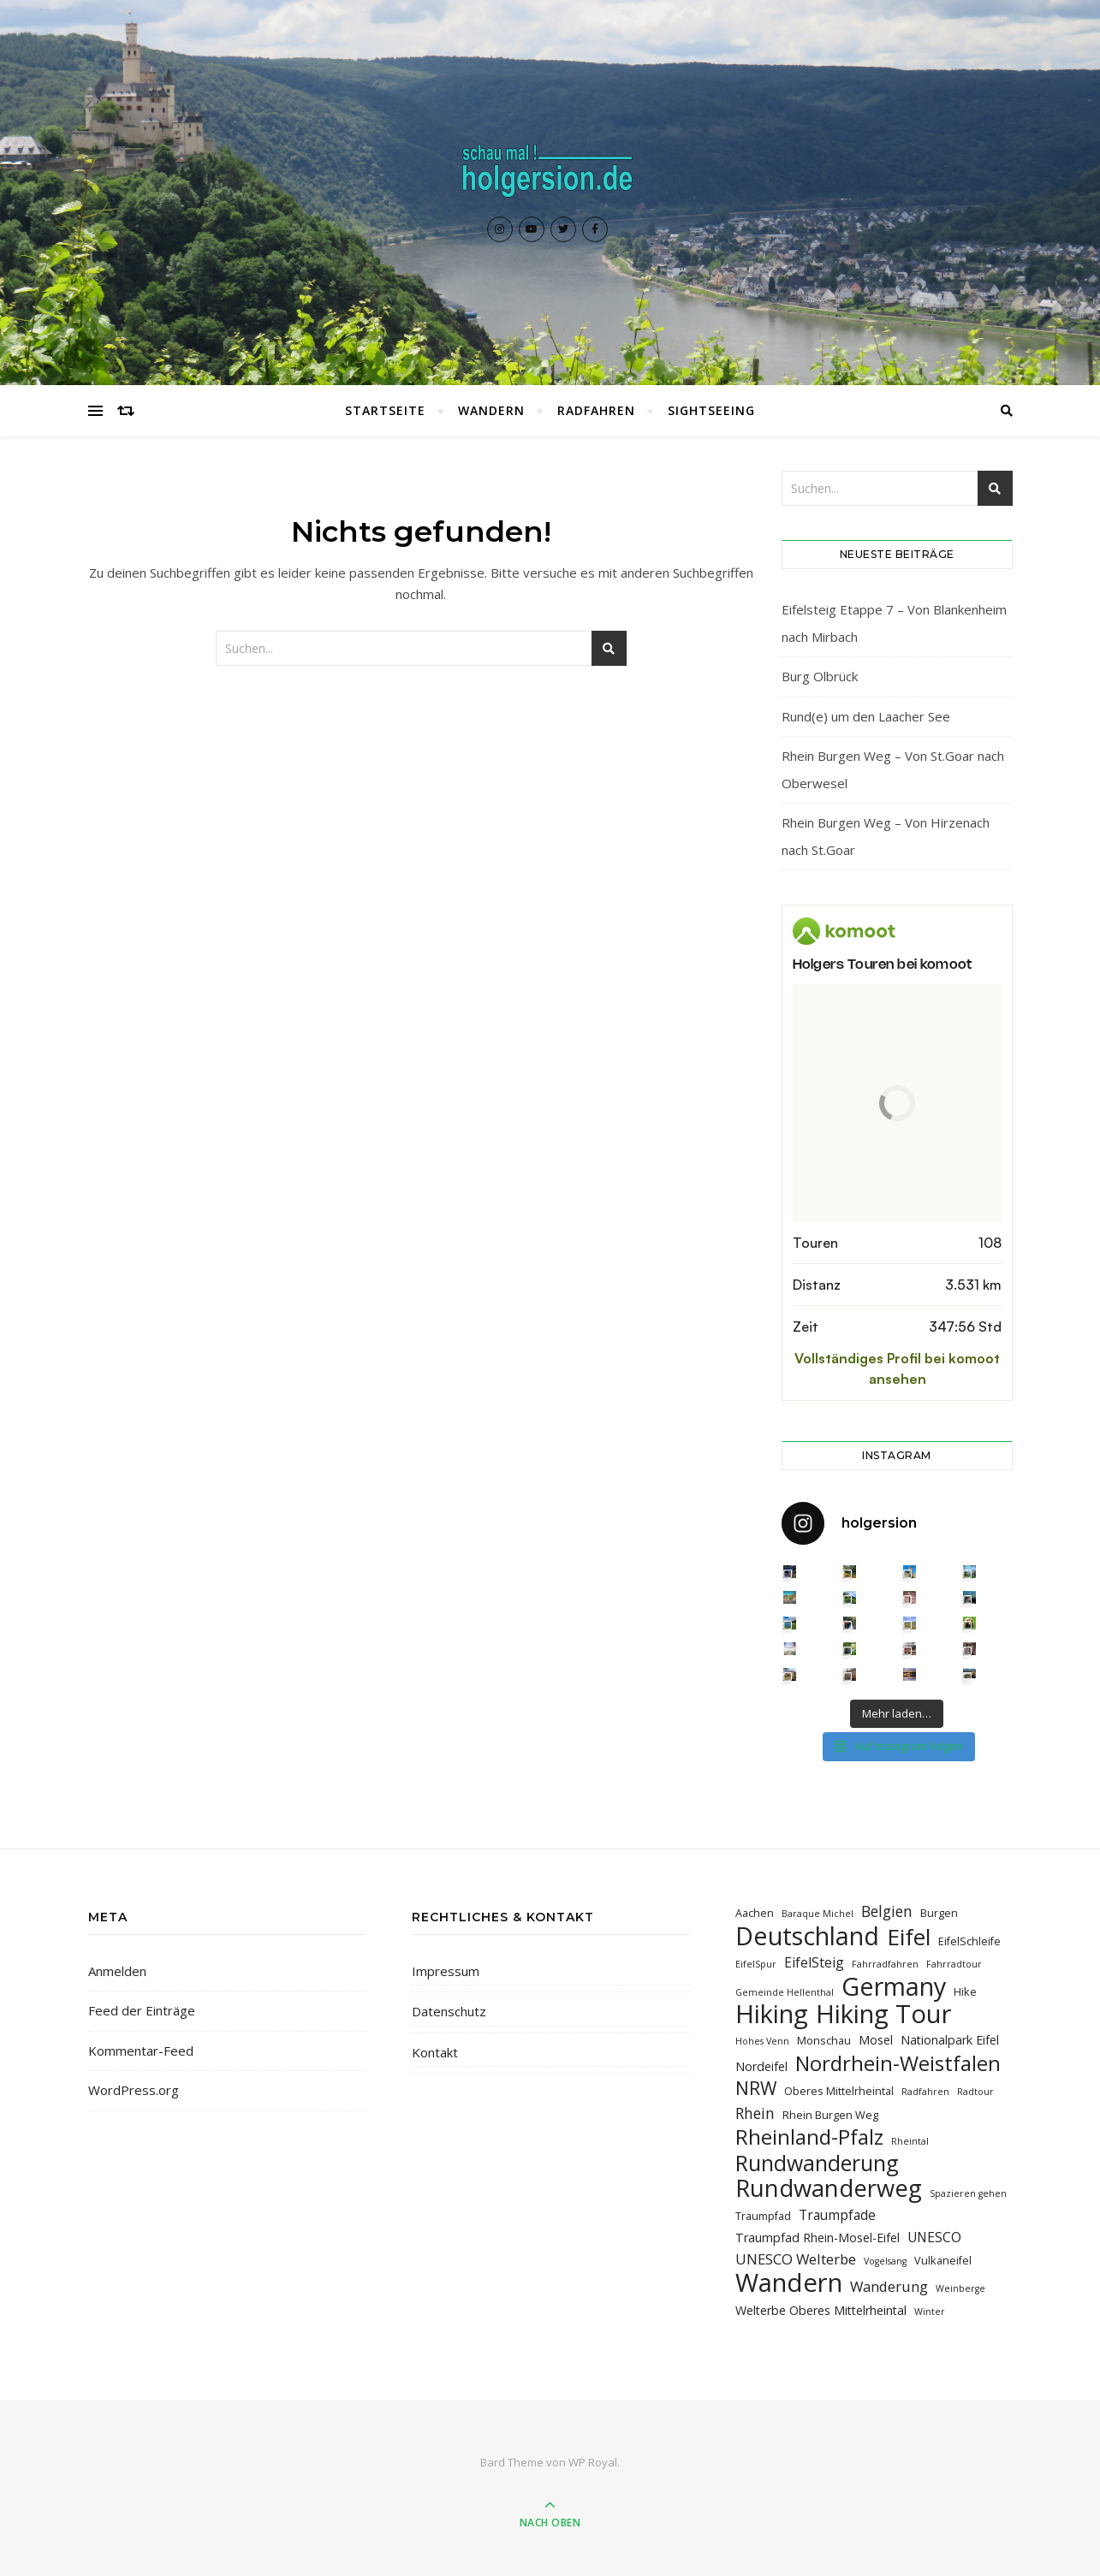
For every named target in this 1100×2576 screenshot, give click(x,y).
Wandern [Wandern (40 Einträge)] (788, 2283)
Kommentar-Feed (140, 2050)
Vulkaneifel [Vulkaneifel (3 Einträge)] (943, 2260)
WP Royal (592, 2462)
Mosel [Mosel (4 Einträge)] (876, 2040)
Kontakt (435, 2052)
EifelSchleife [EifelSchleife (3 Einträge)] (969, 1941)
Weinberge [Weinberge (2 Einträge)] (960, 2288)
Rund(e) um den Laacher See (866, 716)
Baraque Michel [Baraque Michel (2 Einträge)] (817, 1914)
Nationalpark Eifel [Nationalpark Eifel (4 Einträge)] (950, 2040)
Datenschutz (449, 2011)
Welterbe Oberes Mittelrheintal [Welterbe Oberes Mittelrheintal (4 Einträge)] (821, 2310)
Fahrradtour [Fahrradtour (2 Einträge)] (954, 1964)
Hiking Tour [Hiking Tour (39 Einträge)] (884, 2014)
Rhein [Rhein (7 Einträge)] (755, 2113)
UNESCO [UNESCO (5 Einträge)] (934, 2237)
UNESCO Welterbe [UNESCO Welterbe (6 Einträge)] (795, 2259)
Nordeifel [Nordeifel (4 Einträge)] (761, 2066)
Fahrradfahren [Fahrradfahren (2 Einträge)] (885, 1964)
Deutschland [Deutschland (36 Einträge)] (807, 1935)
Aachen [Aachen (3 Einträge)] (754, 1912)
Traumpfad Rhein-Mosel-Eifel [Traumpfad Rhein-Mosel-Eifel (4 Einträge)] (817, 2237)
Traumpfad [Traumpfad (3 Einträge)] (763, 2215)
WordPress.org (133, 2089)
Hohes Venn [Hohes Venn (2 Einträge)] (762, 2041)
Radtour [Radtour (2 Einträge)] (975, 2092)
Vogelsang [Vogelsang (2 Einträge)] (885, 2261)
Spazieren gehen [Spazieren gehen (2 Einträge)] (968, 2193)
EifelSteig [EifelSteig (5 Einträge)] (814, 1962)
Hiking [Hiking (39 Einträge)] (771, 2014)
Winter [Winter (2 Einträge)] (929, 2312)
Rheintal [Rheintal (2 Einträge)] (910, 2141)
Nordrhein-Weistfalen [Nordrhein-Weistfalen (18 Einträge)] (898, 2063)
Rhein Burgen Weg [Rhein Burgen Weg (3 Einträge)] (830, 2114)
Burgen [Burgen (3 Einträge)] (939, 1912)
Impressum (445, 1970)
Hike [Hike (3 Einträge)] (965, 1991)
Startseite (385, 410)
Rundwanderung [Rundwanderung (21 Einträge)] (817, 2163)
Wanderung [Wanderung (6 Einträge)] (889, 2286)
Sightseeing (711, 410)
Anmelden (117, 1970)
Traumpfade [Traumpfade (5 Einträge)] (837, 2214)
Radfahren (596, 410)
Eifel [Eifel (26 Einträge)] (909, 1937)
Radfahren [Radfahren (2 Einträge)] (925, 2092)
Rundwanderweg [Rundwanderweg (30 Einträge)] (828, 2188)
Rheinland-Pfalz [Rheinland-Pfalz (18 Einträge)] (809, 2136)
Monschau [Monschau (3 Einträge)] (824, 2040)
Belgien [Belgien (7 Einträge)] (887, 1911)
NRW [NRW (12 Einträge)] (755, 2087)
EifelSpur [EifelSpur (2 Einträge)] (755, 1964)
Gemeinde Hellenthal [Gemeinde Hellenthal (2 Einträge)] (784, 1992)
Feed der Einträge (141, 2010)
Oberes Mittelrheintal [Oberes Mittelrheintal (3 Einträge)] (839, 2090)
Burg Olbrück (820, 676)
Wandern (491, 410)
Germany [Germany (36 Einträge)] (893, 1986)
